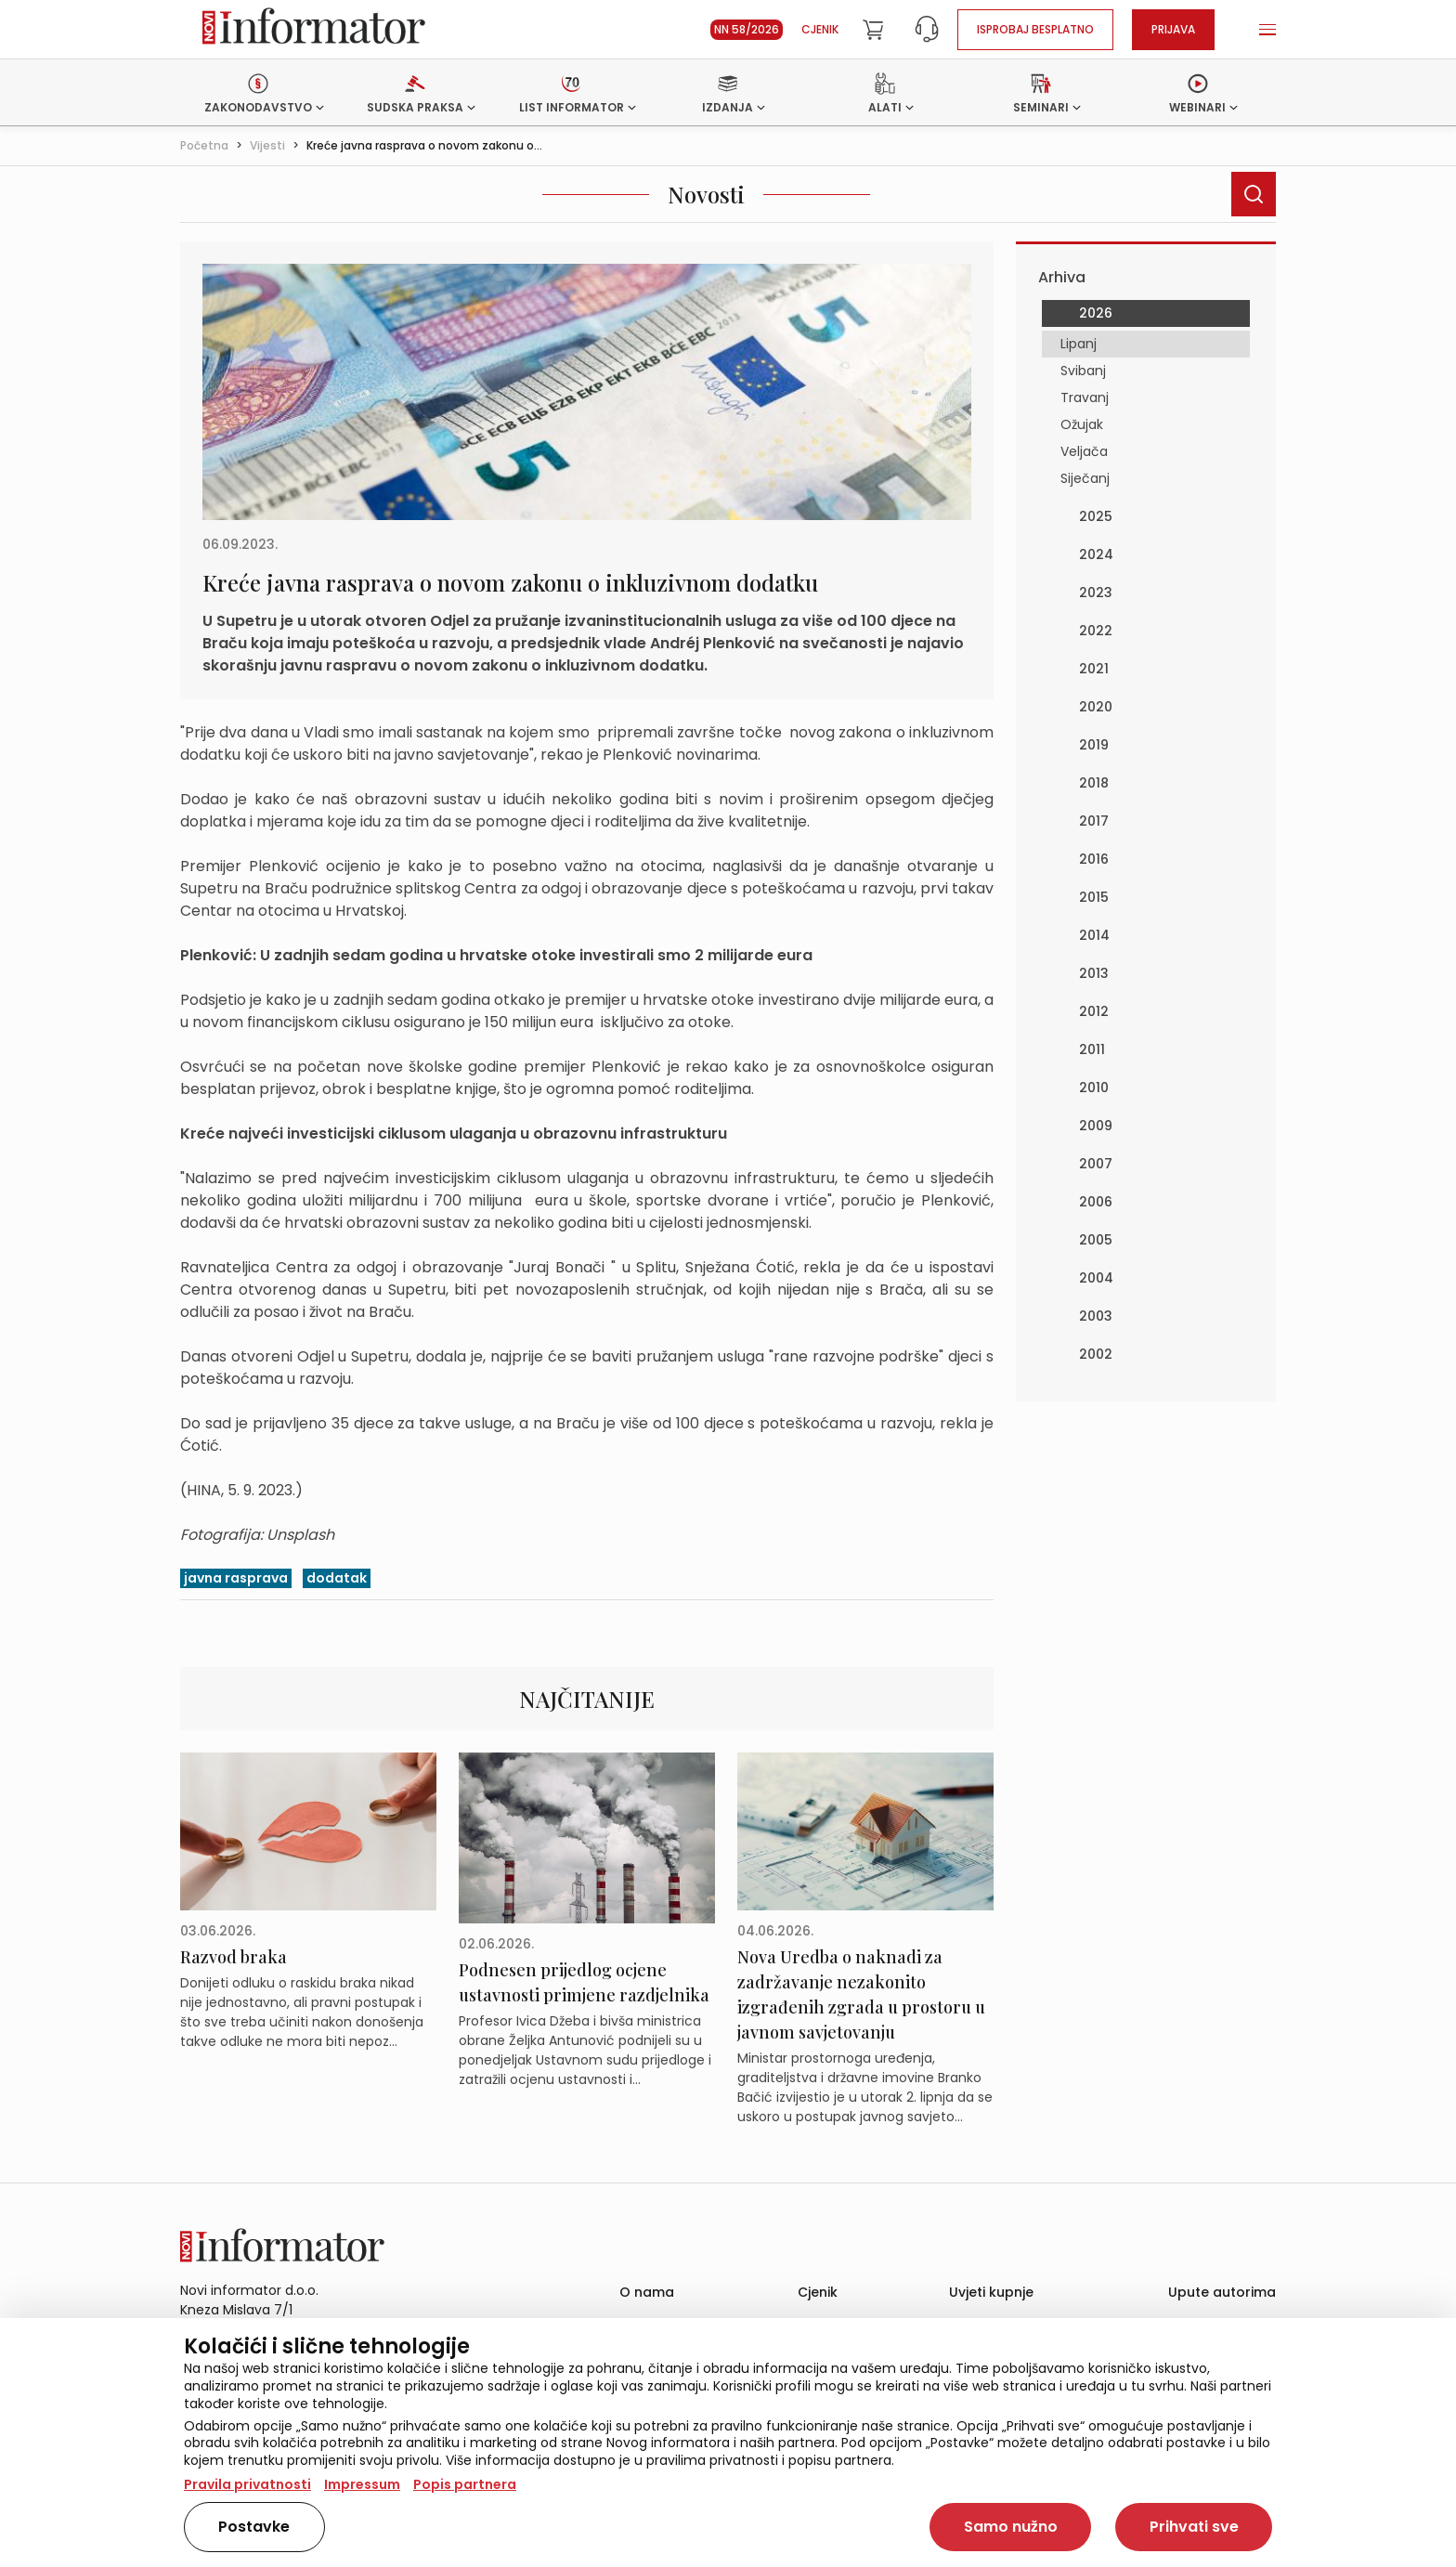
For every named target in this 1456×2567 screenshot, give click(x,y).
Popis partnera (464, 2484)
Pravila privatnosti (247, 2484)
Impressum (362, 2484)
